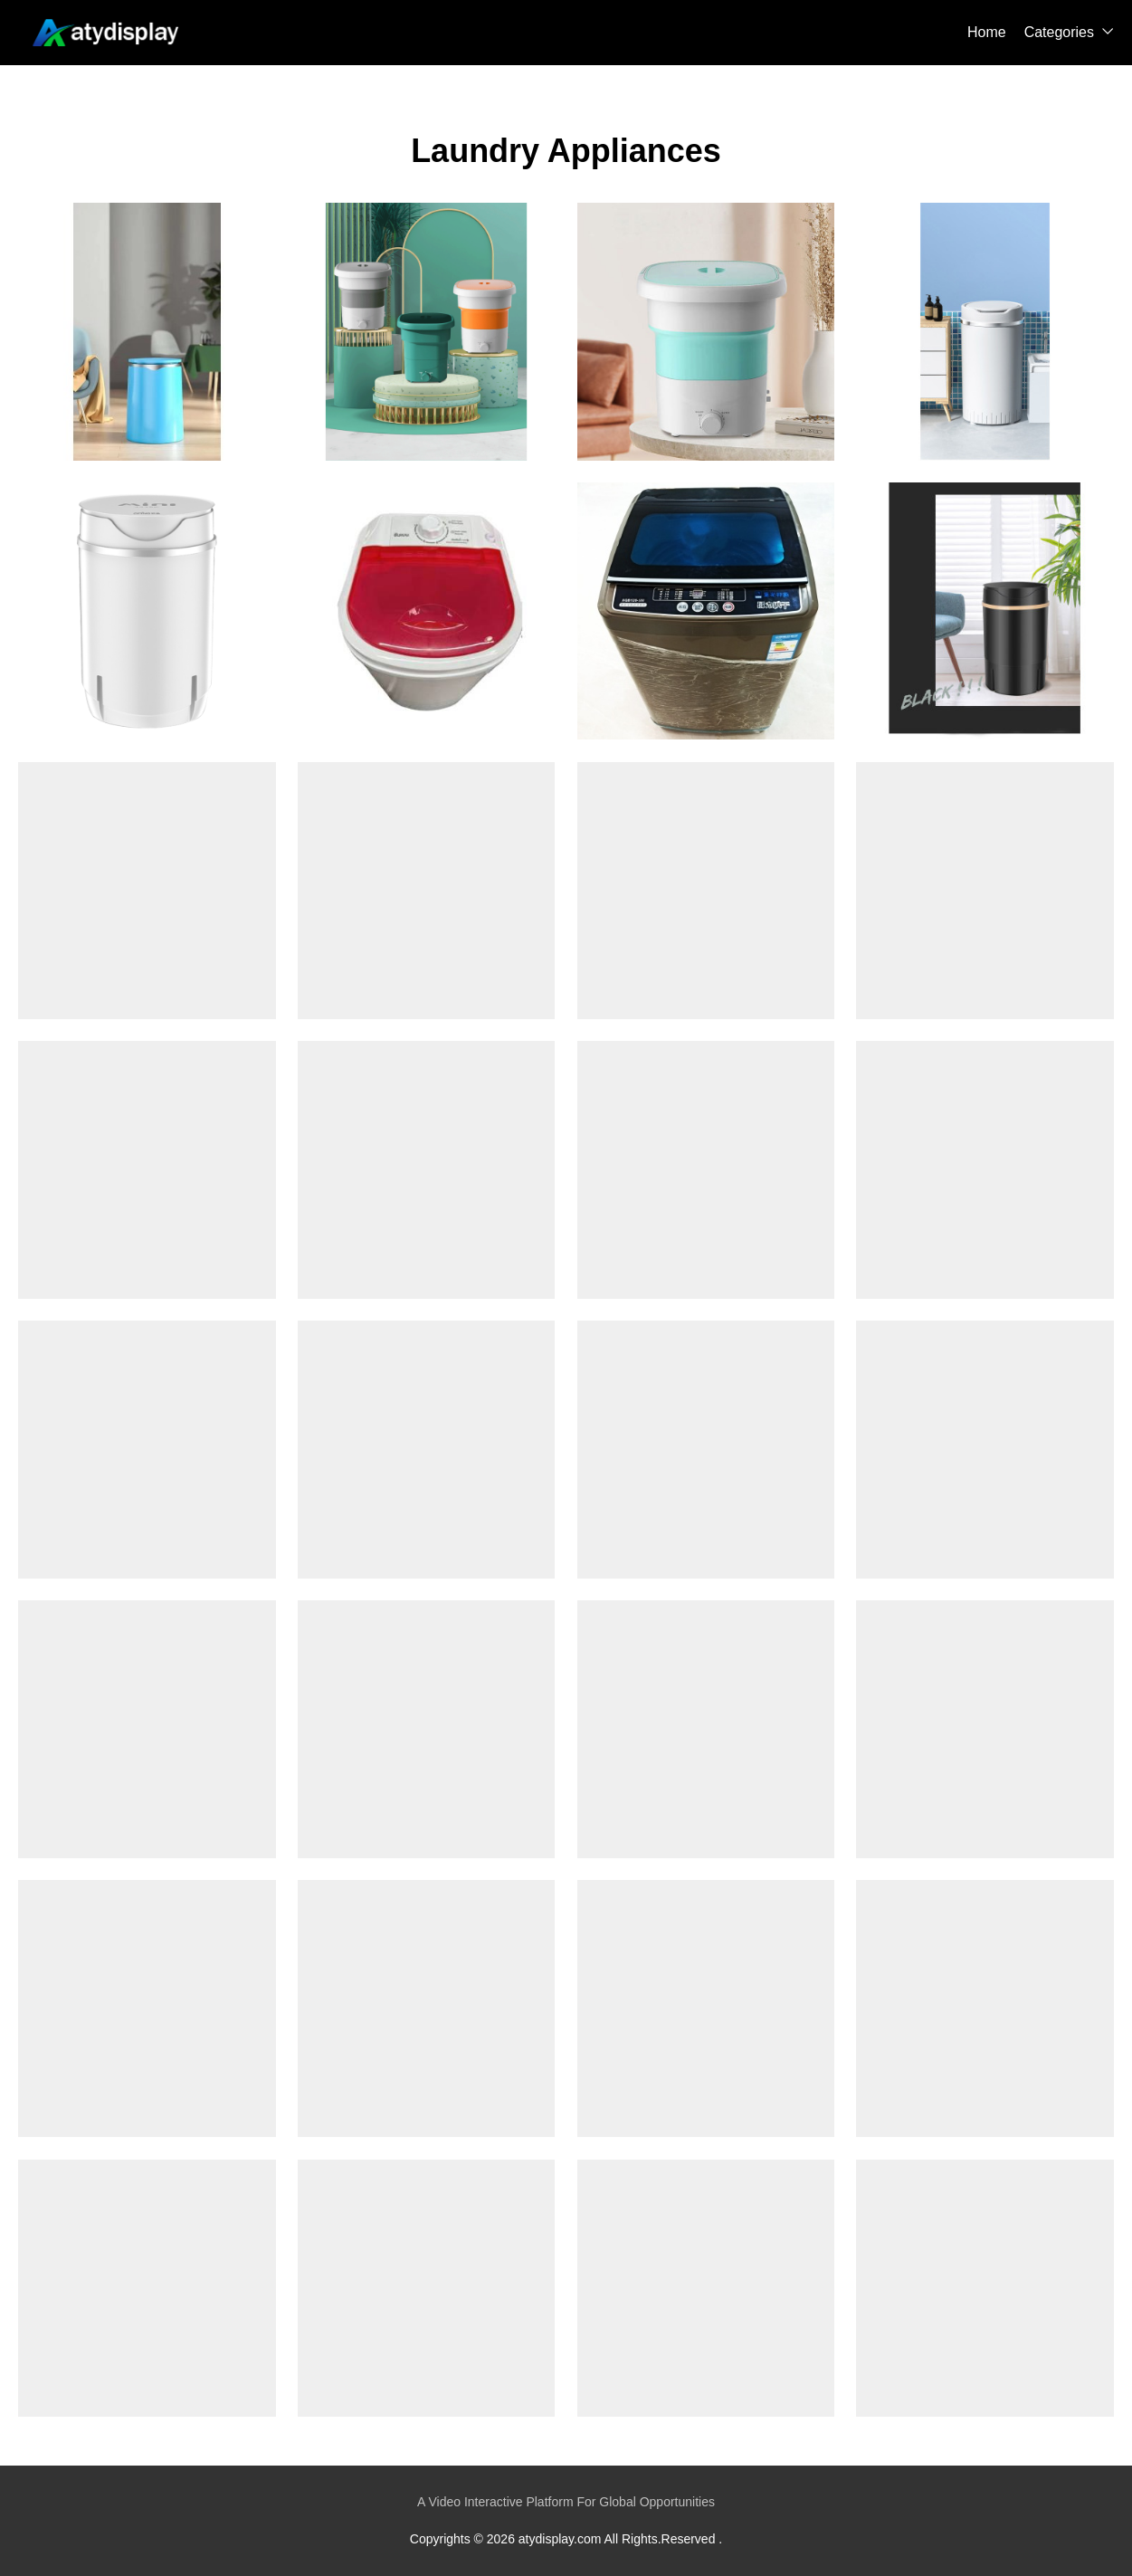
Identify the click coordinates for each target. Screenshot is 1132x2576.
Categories (1059, 32)
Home (986, 32)
